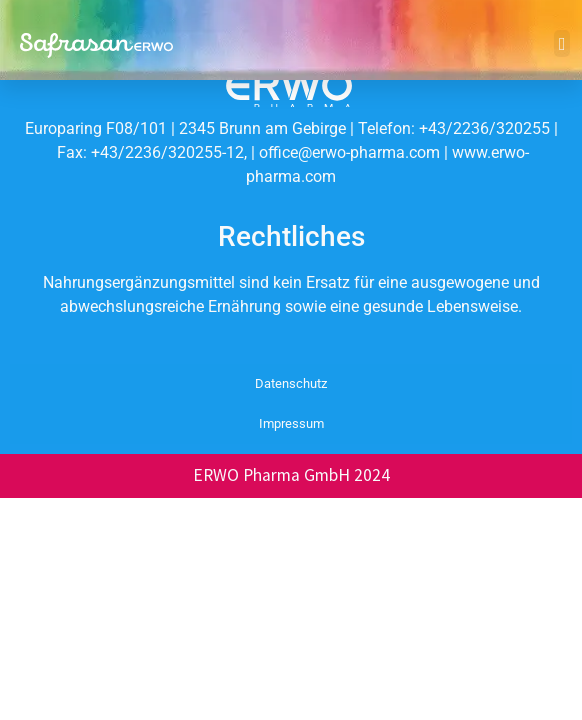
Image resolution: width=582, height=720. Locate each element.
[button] (562, 43)
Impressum (291, 423)
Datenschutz (291, 383)
